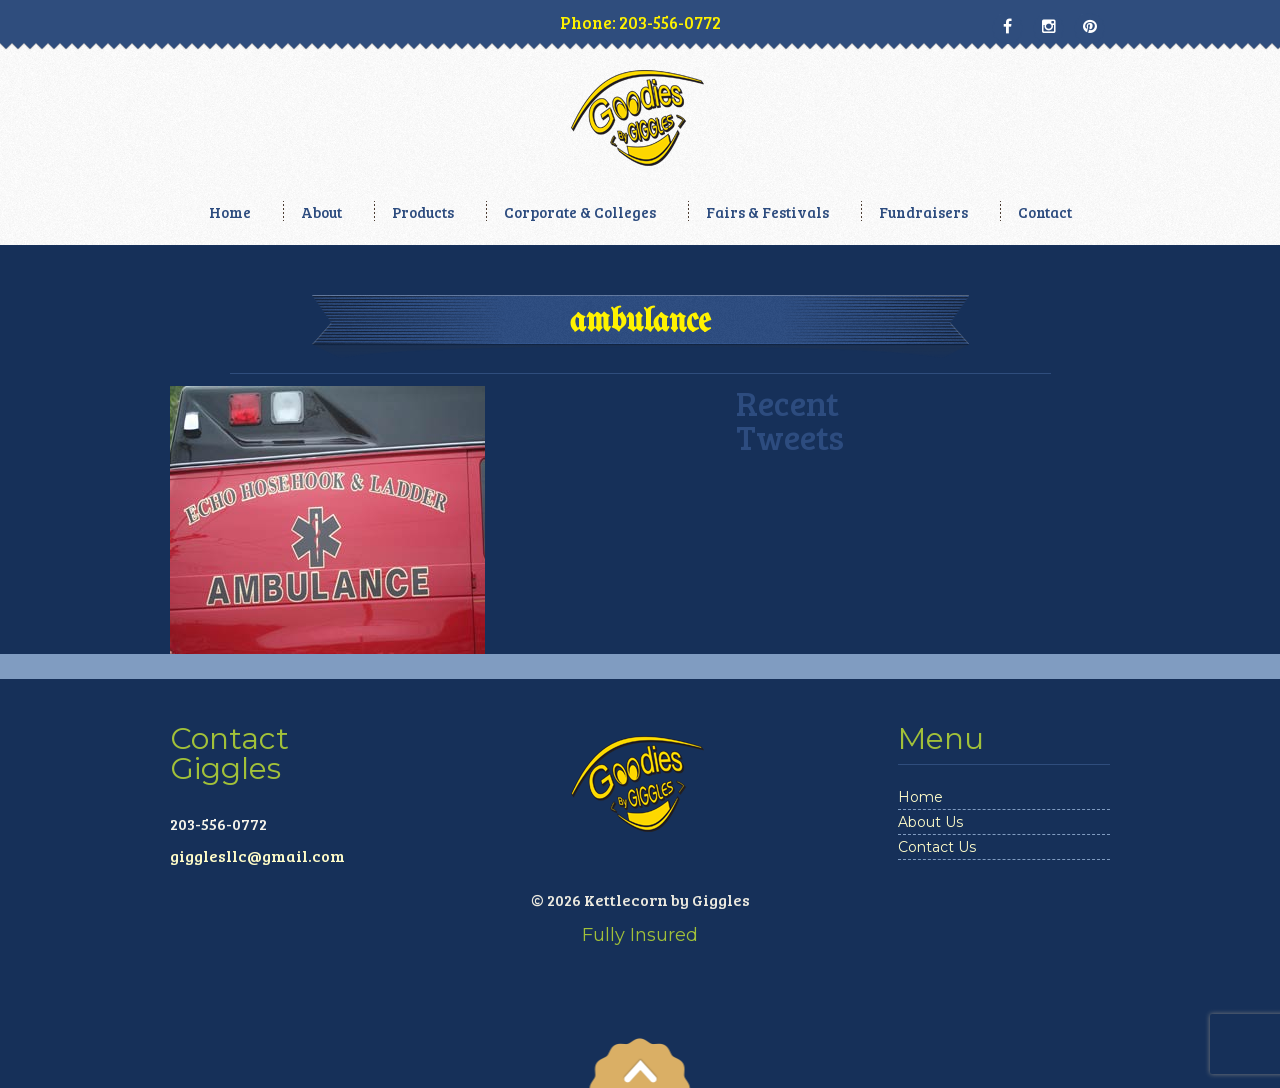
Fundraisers (923, 212)
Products (423, 212)
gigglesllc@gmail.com (257, 855)
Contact (1045, 212)
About (321, 212)
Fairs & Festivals (767, 212)
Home (230, 212)
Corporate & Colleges (580, 212)
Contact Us (937, 847)
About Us (930, 822)
